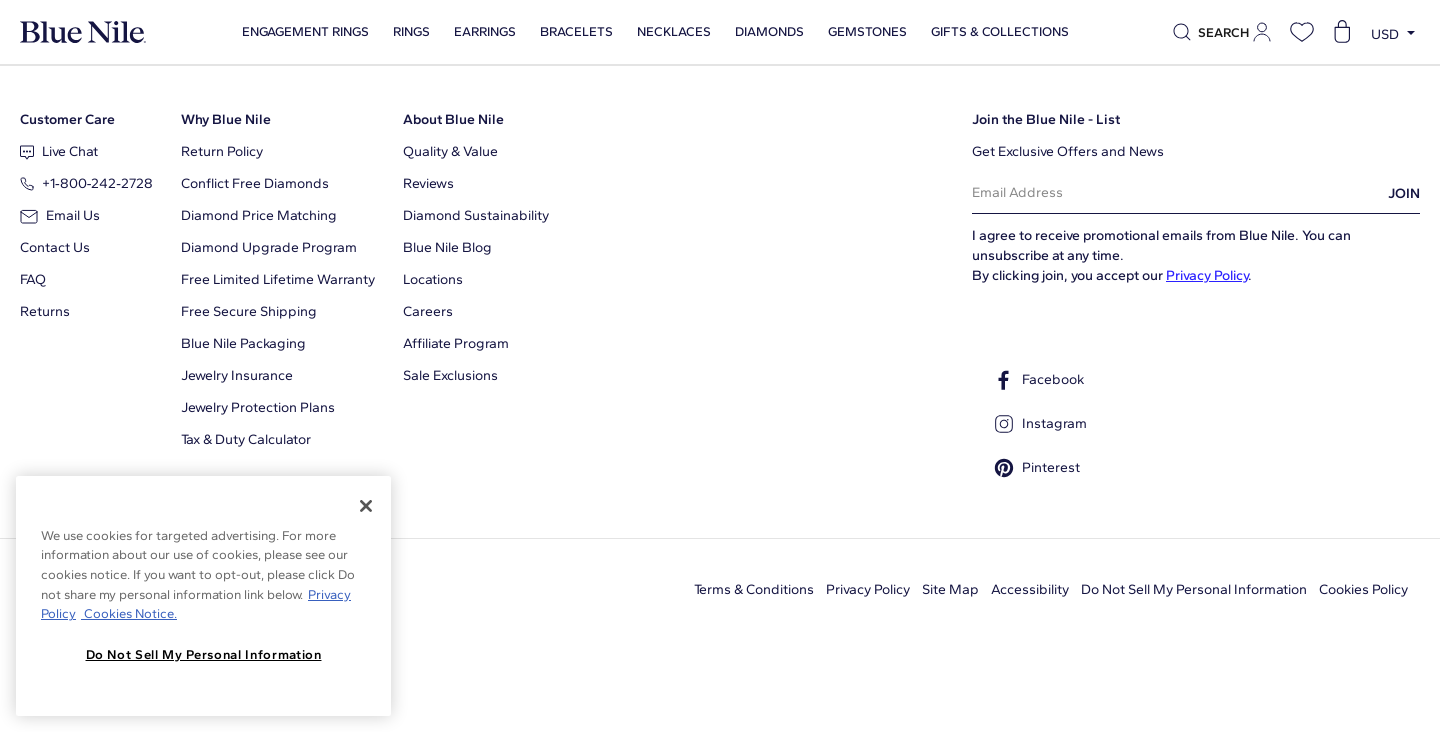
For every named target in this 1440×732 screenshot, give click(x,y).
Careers (428, 311)
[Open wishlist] (1302, 32)
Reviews (428, 183)
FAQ (33, 279)
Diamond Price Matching (259, 215)
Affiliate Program (456, 343)
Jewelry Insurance (237, 375)
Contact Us (55, 247)
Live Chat (59, 151)
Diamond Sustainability (476, 215)
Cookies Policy (1363, 589)
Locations (433, 279)
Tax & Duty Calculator (246, 439)
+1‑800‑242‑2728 (86, 183)
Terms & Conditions (754, 589)
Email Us (60, 215)
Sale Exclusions (450, 375)
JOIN (1404, 193)
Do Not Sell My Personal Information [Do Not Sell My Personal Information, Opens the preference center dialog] (204, 654)
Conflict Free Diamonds (255, 183)
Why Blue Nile (226, 119)
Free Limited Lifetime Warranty (278, 279)
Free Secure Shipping (249, 311)
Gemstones (859, 32)
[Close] (366, 506)
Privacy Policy (1207, 275)
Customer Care (67, 119)
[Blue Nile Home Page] (83, 32)
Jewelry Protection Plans (258, 407)
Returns (45, 311)
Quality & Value (450, 151)
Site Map (950, 589)
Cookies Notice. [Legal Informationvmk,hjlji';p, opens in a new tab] (129, 613)
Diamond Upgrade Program (269, 247)
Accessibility (1030, 589)
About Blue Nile (453, 119)
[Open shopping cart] (1342, 32)
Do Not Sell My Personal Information (1194, 589)
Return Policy (222, 151)
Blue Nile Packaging (243, 343)
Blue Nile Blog (447, 247)
